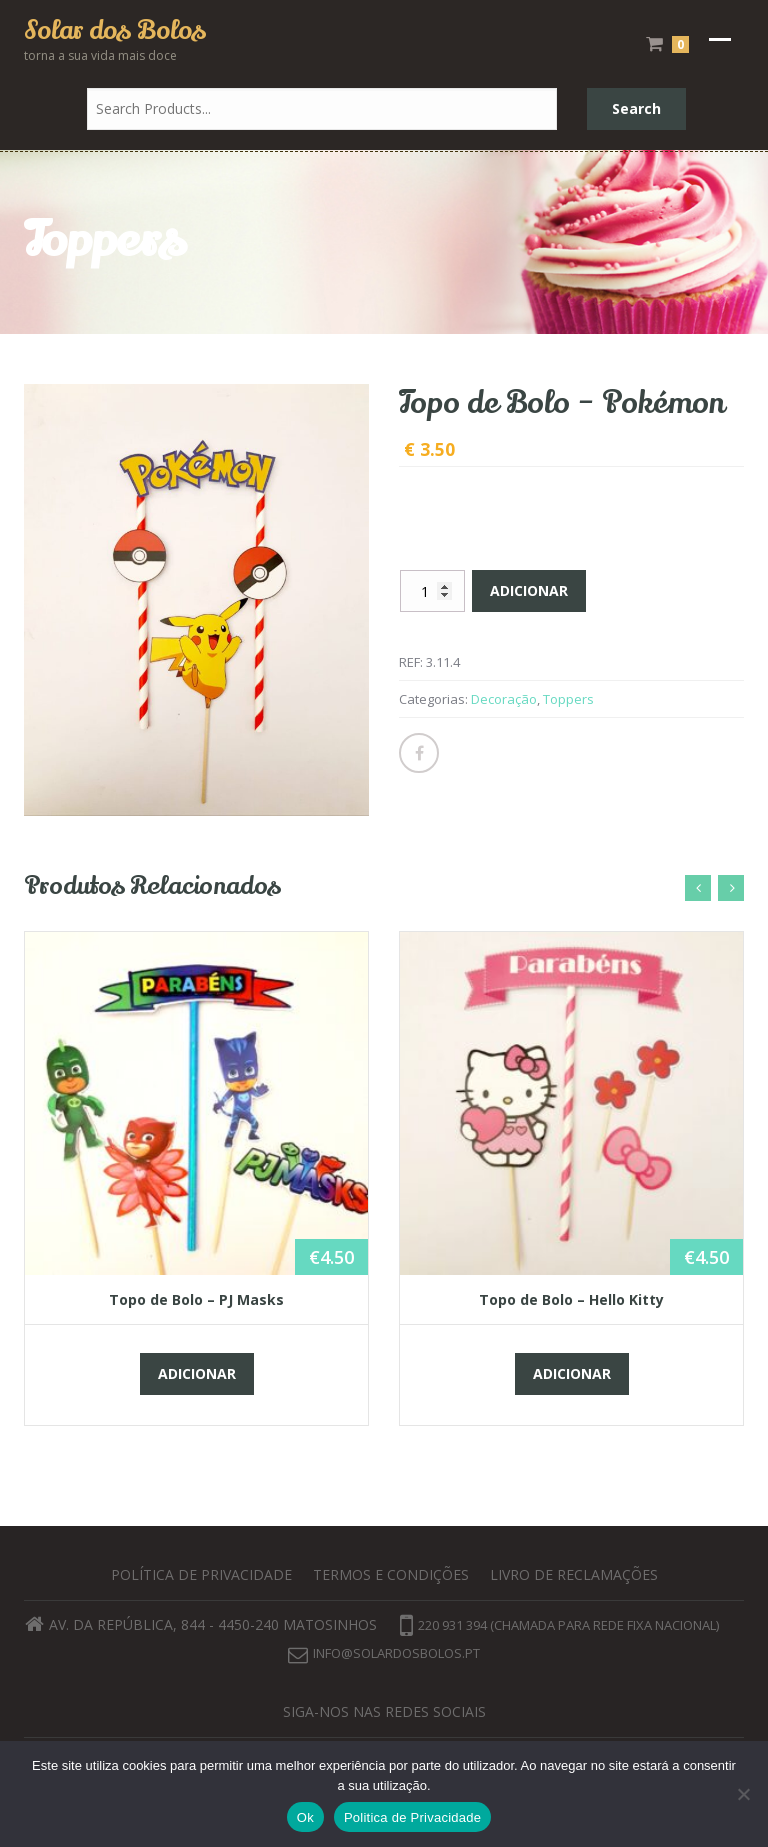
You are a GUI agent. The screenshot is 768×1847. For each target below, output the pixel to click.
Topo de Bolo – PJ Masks (196, 1299)
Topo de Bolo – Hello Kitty (571, 1299)
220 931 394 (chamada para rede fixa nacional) (559, 1625)
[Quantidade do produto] (432, 591)
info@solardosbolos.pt (396, 1653)
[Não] (743, 1794)
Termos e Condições (391, 1574)
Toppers (568, 699)
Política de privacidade (201, 1574)
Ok (305, 1817)
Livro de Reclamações (574, 1574)
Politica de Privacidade (412, 1817)
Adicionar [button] (197, 1373)
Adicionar (529, 590)
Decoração (504, 699)
